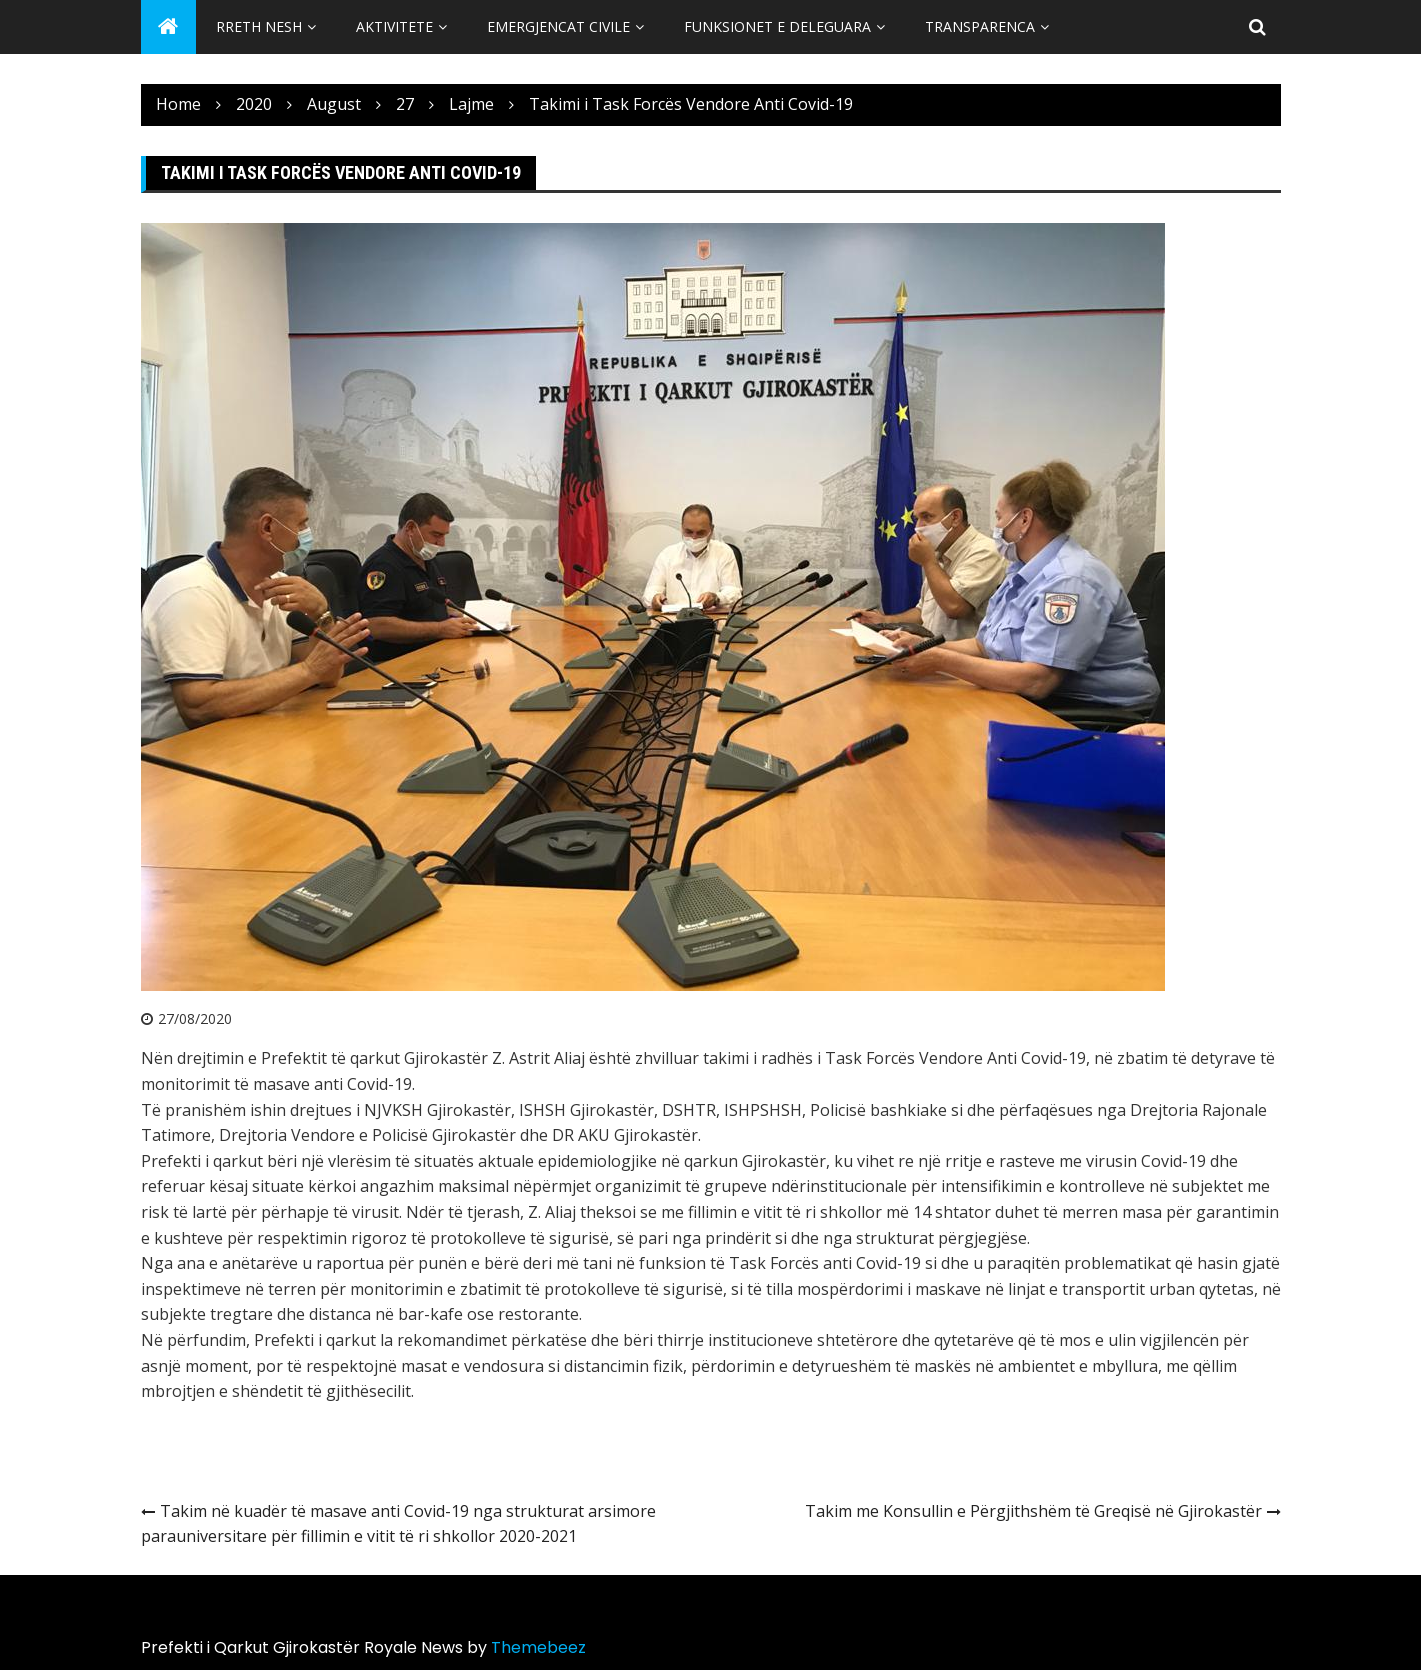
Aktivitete (394, 26)
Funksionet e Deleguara (777, 26)
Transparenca (980, 26)
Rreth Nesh (259, 26)
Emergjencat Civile (558, 26)
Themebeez (538, 1647)
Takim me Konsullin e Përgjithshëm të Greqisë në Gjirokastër (1033, 1511)
